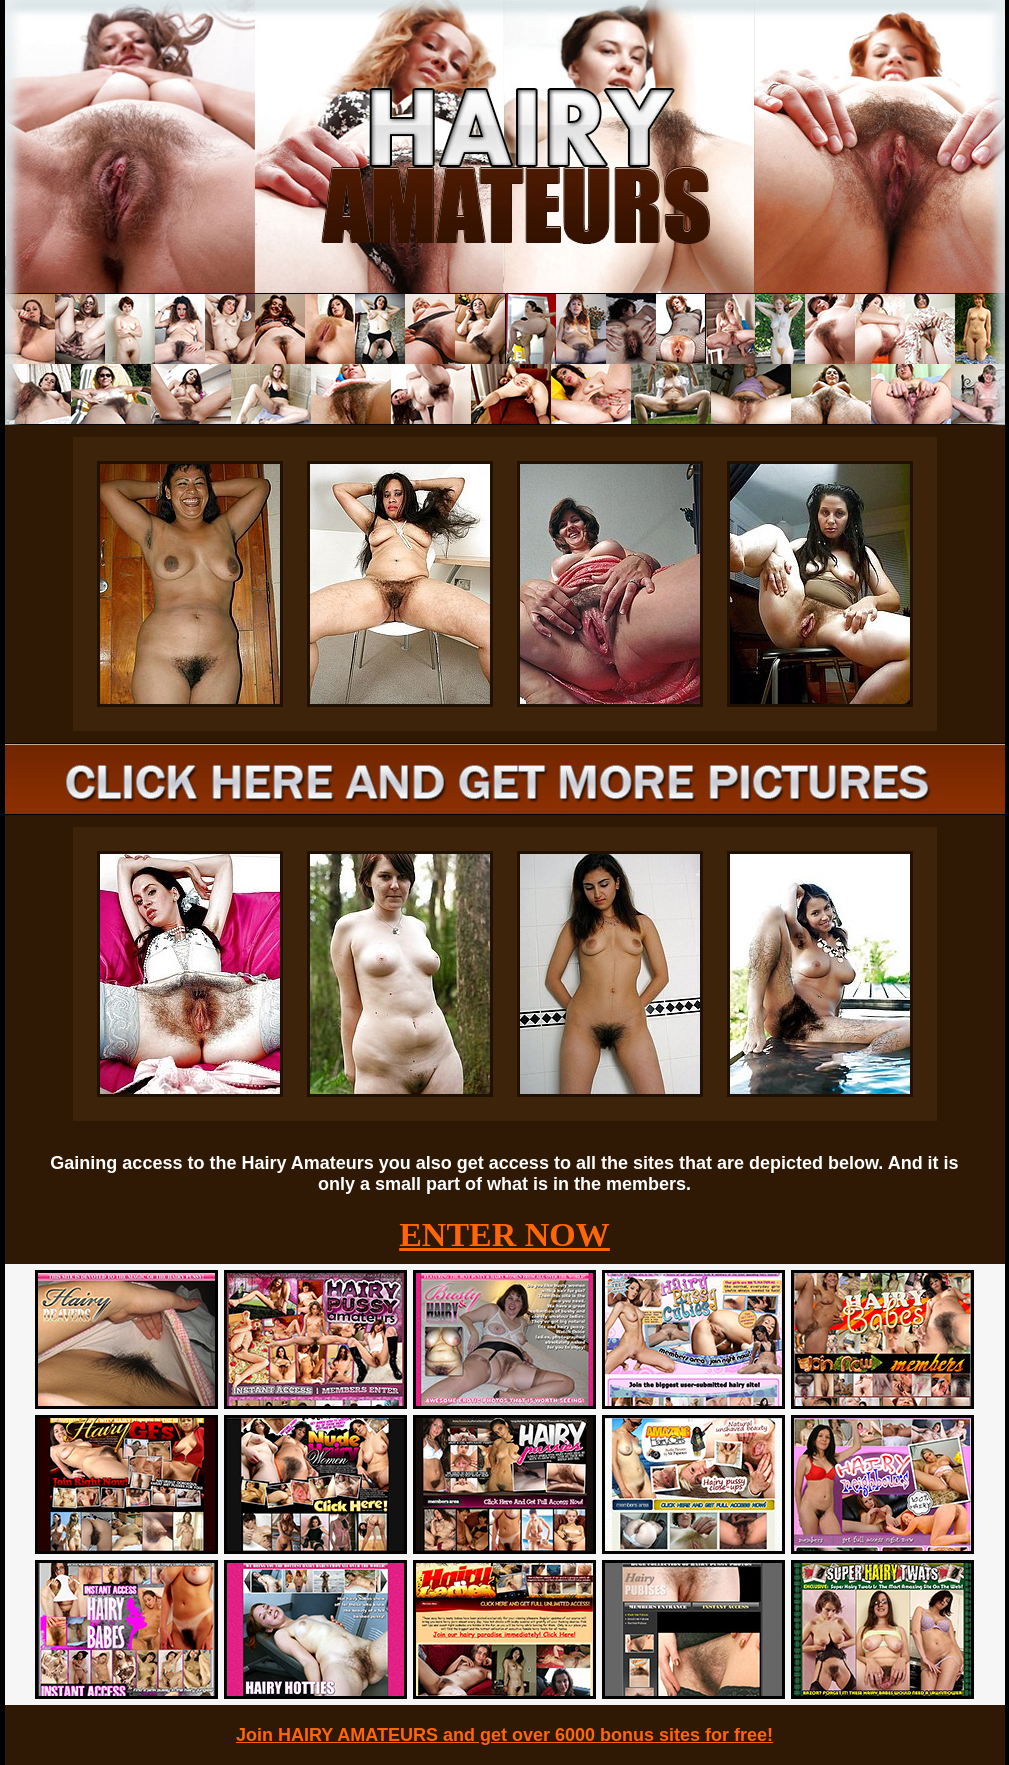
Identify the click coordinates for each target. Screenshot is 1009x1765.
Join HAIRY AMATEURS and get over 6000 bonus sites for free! (504, 1735)
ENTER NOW (504, 1234)
